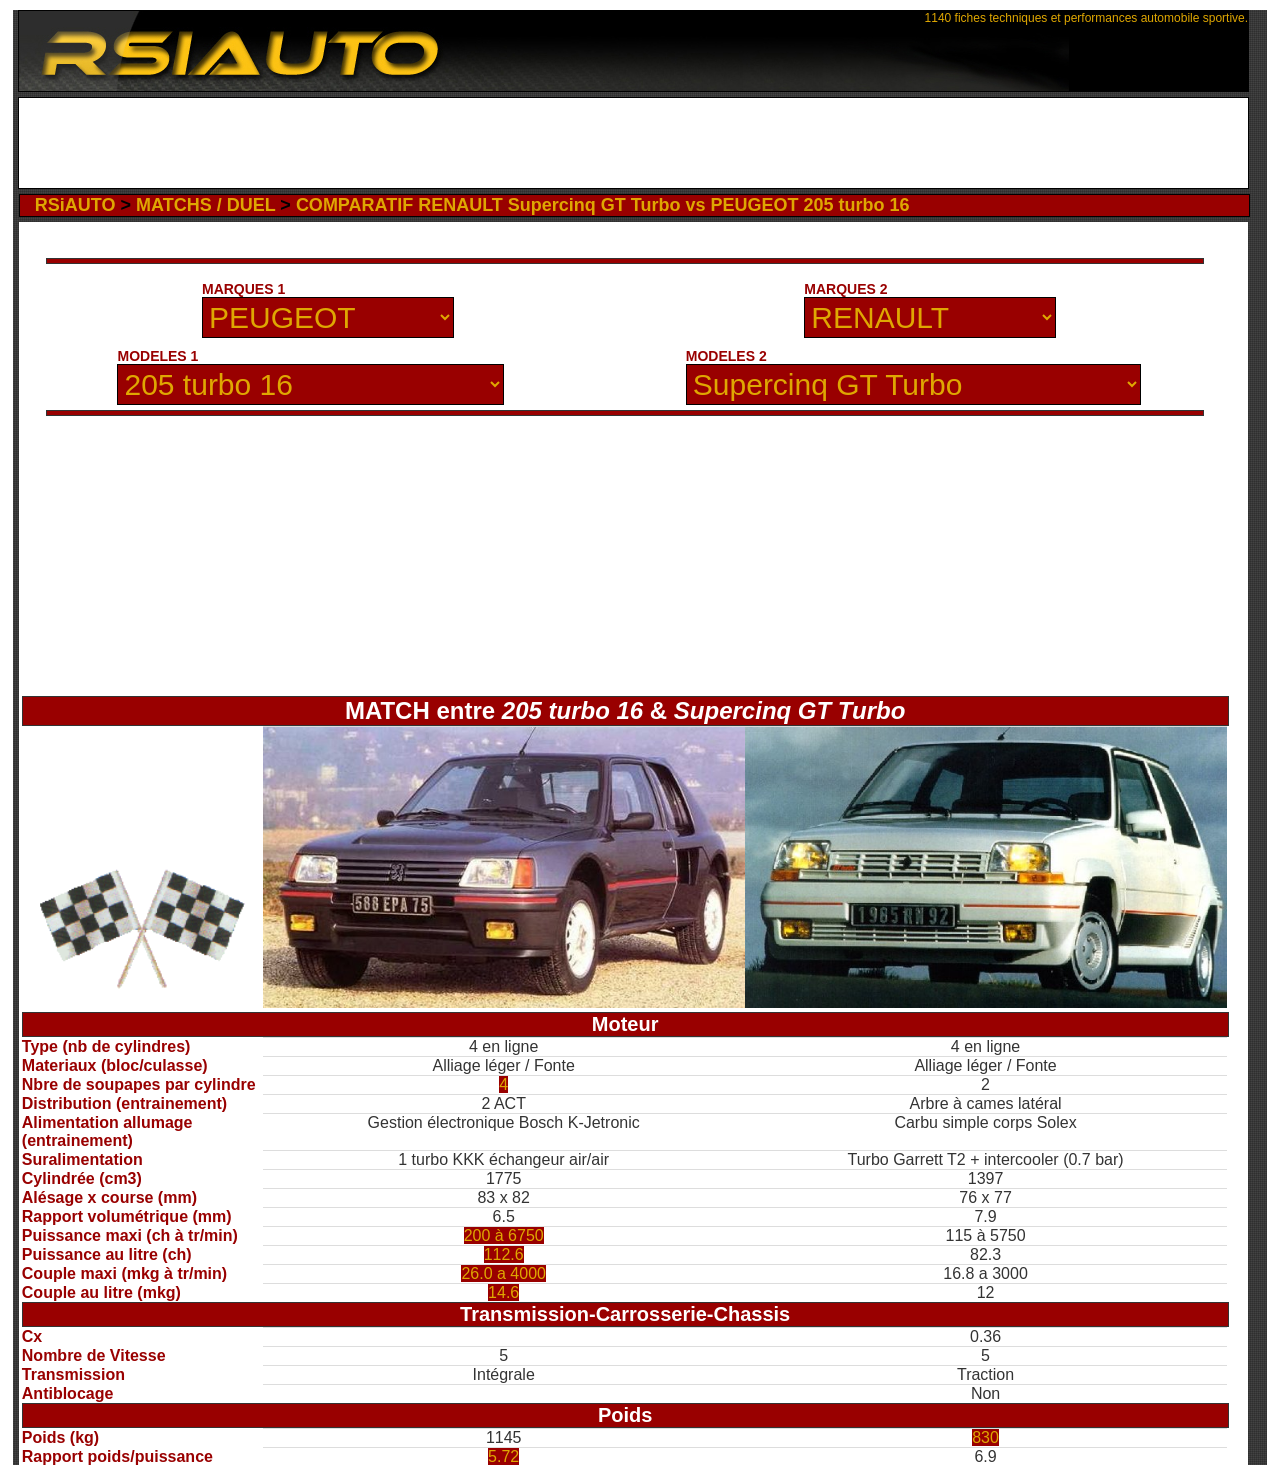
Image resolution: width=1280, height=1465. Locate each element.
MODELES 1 (157, 356)
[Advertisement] (633, 143)
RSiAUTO (75, 205)
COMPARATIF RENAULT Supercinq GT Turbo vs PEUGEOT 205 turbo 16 (603, 205)
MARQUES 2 (845, 289)
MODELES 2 (726, 356)
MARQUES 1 (243, 289)
